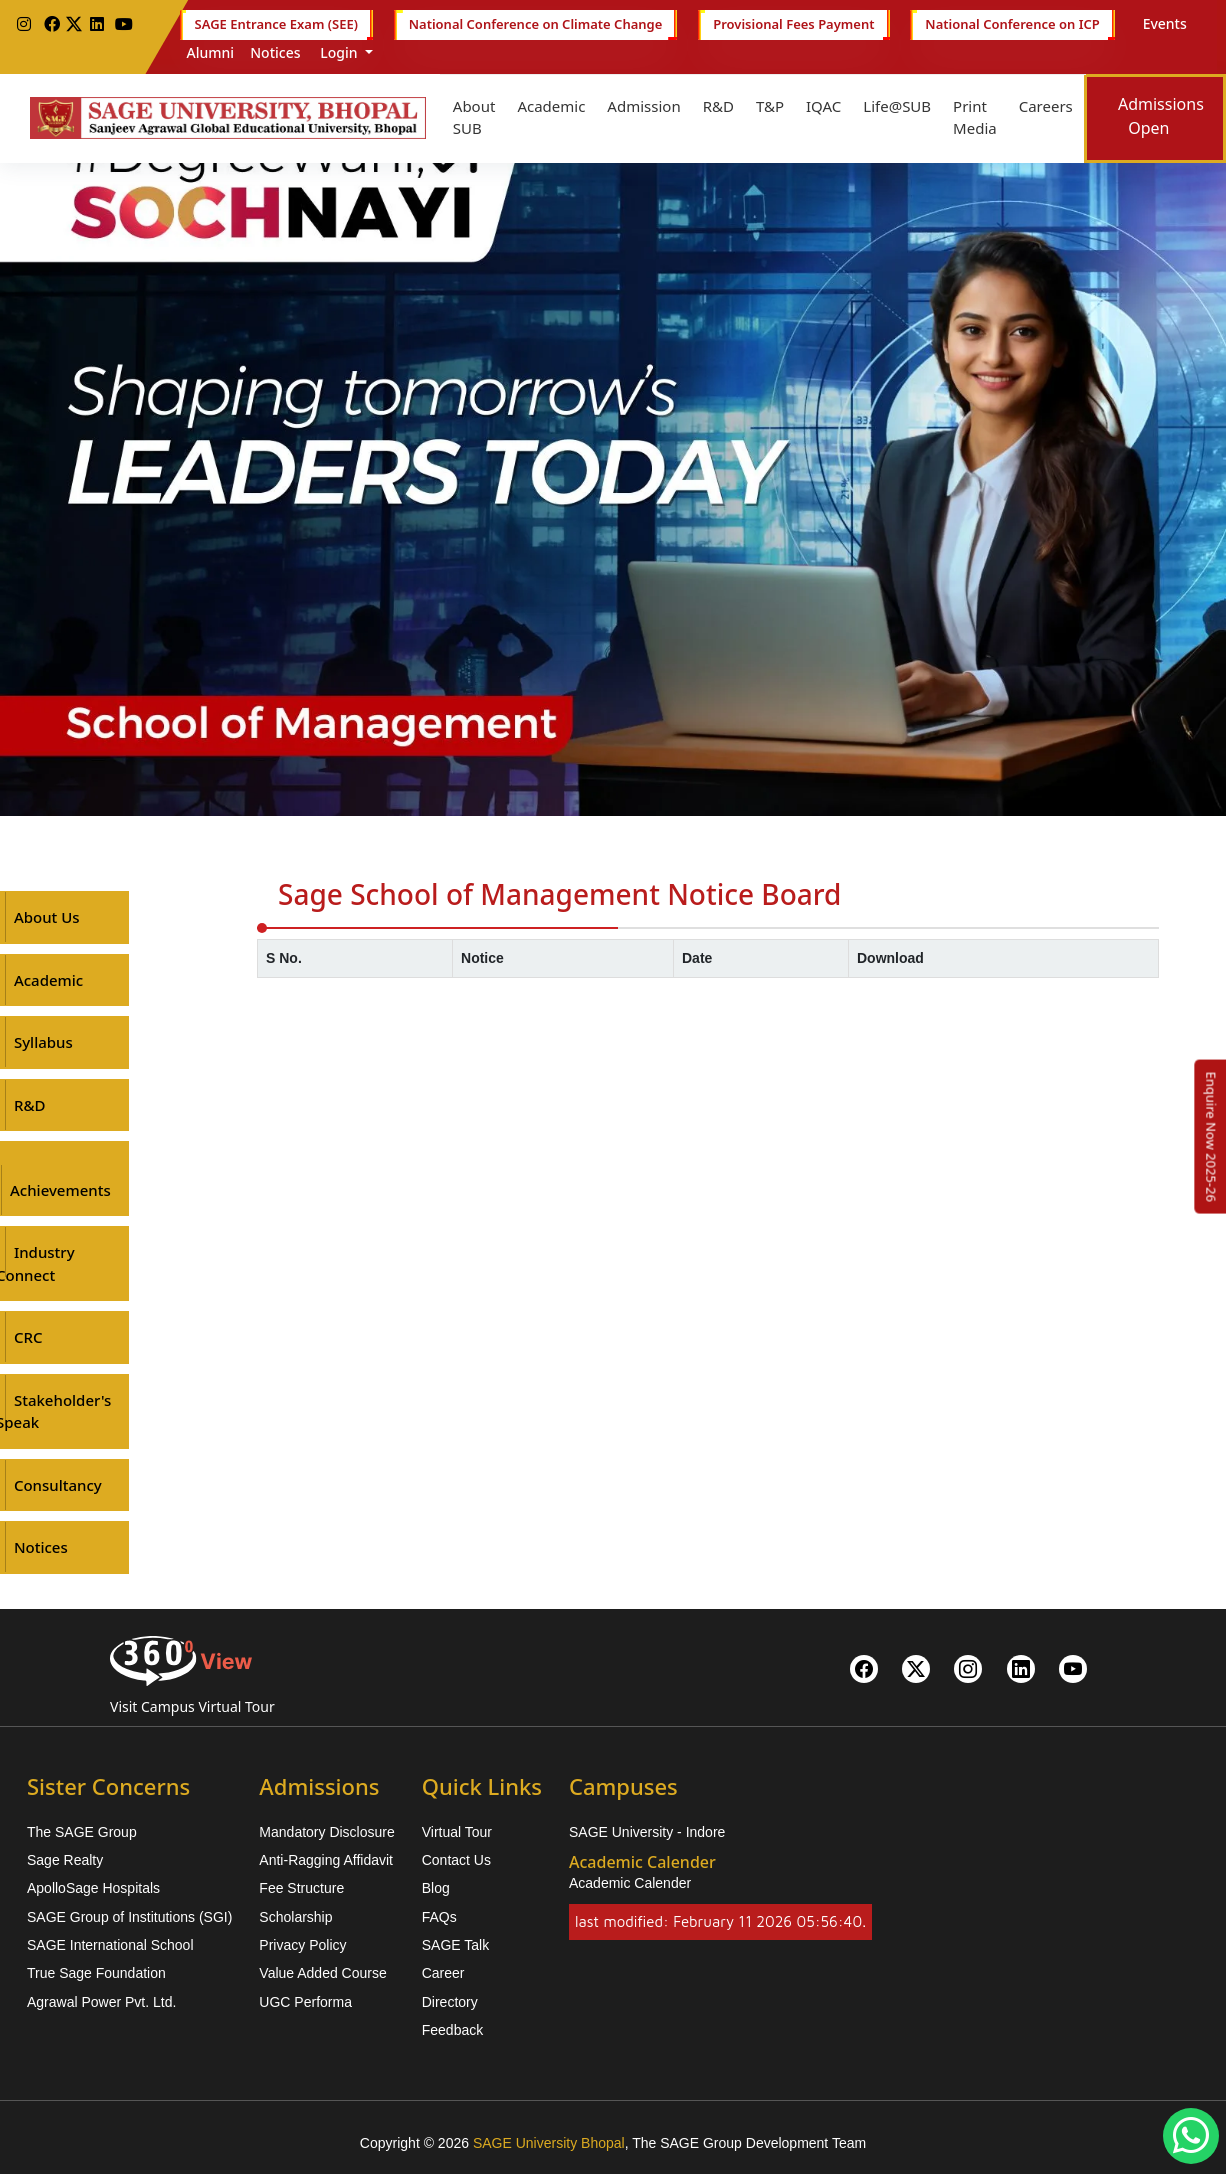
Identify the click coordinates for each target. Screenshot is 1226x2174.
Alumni (211, 52)
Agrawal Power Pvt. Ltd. (101, 2002)
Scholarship (295, 1917)
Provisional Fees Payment (793, 25)
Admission (643, 106)
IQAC (823, 106)
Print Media (975, 117)
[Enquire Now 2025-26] (1211, 1137)
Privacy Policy (302, 1945)
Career (443, 1973)
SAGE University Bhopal (549, 2143)
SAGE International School (110, 1945)
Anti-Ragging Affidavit (326, 1860)
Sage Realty (65, 1860)
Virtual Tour (457, 1832)
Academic (551, 106)
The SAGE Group (82, 1832)
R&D (718, 106)
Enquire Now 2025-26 (1211, 1137)
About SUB (474, 117)
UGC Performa (305, 2002)
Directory (450, 2002)
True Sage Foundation (96, 1973)
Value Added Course (322, 1973)
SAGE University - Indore (647, 1832)
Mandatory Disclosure (326, 1832)
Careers (1046, 106)
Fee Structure (301, 1888)
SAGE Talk (455, 1945)
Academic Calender (630, 1883)
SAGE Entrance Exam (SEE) (276, 25)
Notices (275, 52)
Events (1165, 23)
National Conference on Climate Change (536, 25)
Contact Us (456, 1860)
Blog (436, 1888)
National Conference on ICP (1012, 25)
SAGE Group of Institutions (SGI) (129, 1917)
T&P (770, 106)
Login (339, 52)
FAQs (439, 1917)
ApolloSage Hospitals (93, 1888)
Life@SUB (897, 106)
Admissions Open (1161, 116)
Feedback (452, 2030)
